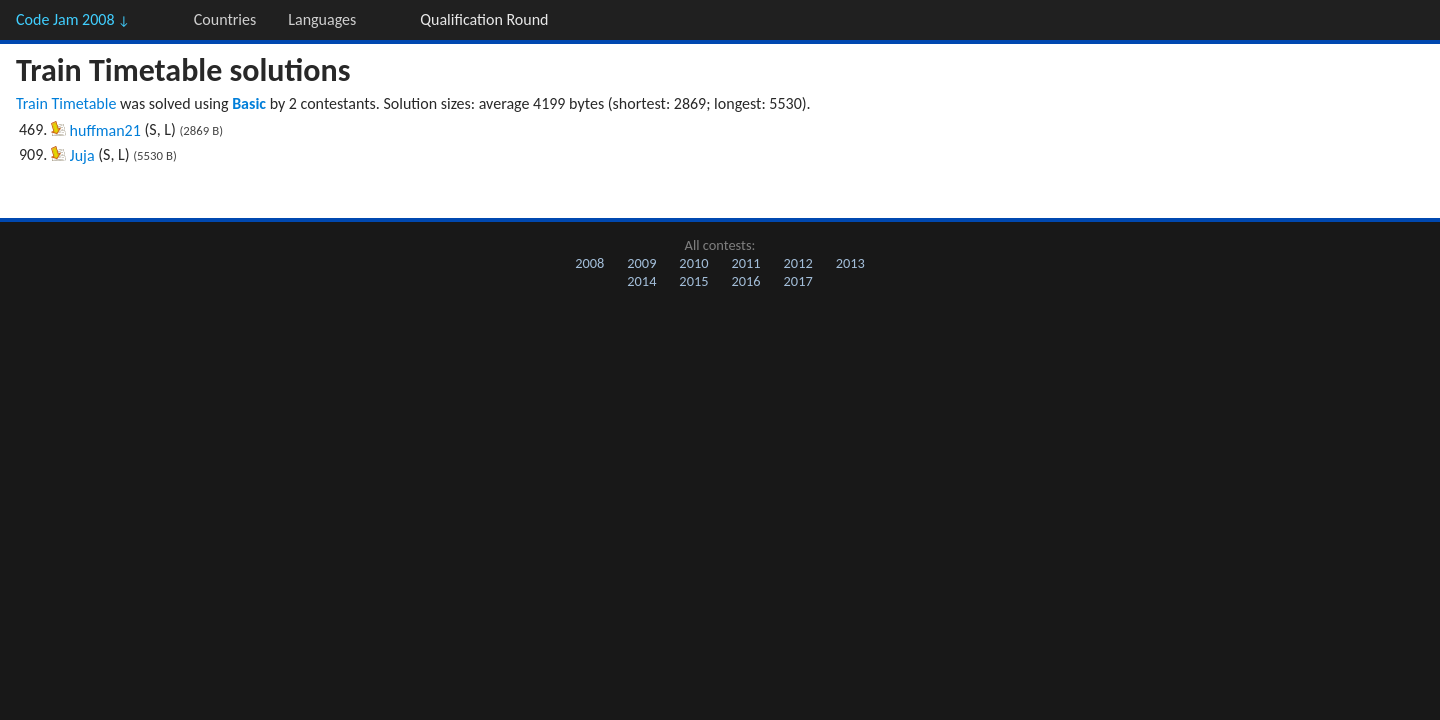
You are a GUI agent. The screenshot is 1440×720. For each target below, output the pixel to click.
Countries (225, 19)
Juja (82, 155)
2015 (693, 281)
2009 (641, 263)
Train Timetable (66, 103)
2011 (745, 263)
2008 (589, 263)
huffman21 (105, 130)
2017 (798, 281)
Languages (322, 19)
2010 (693, 263)
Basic (249, 103)
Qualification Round (484, 19)
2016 (745, 281)
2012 (798, 263)
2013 (850, 263)
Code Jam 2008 (73, 19)
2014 (641, 281)
